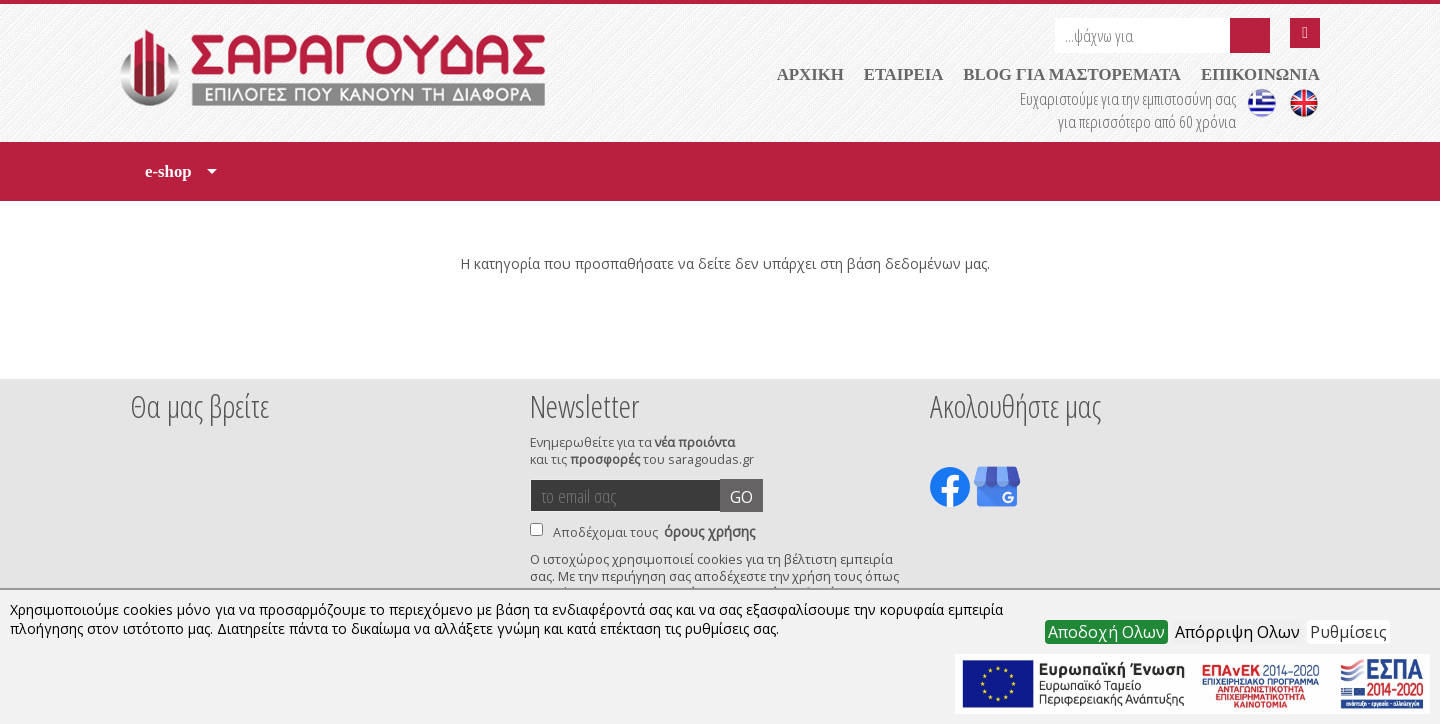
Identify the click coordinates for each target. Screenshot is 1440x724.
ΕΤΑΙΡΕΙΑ (904, 74)
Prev (141, 352)
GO (741, 497)
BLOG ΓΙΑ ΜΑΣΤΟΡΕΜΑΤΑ (1072, 74)
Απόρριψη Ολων (1237, 632)
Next (1289, 352)
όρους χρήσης (709, 531)
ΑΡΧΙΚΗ (810, 74)
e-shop (181, 178)
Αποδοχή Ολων (1106, 632)
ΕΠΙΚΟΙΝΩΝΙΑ (1260, 74)
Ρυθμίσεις (1348, 632)
